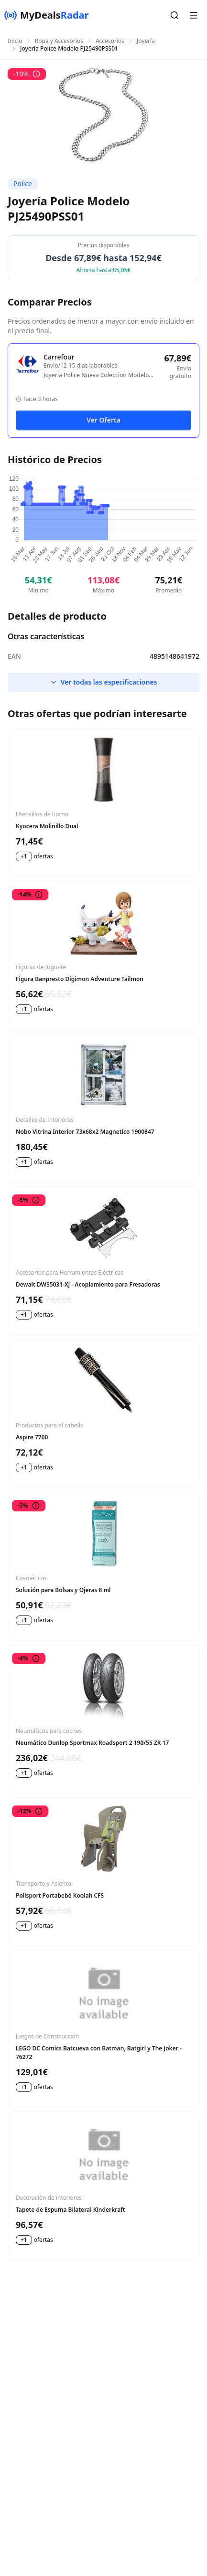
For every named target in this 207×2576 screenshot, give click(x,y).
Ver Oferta (103, 419)
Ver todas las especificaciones (103, 681)
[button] (174, 15)
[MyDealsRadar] (46, 15)
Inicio (15, 41)
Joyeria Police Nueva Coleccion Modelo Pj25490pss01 (96, 375)
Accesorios (110, 41)
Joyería (146, 41)
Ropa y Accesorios (59, 41)
